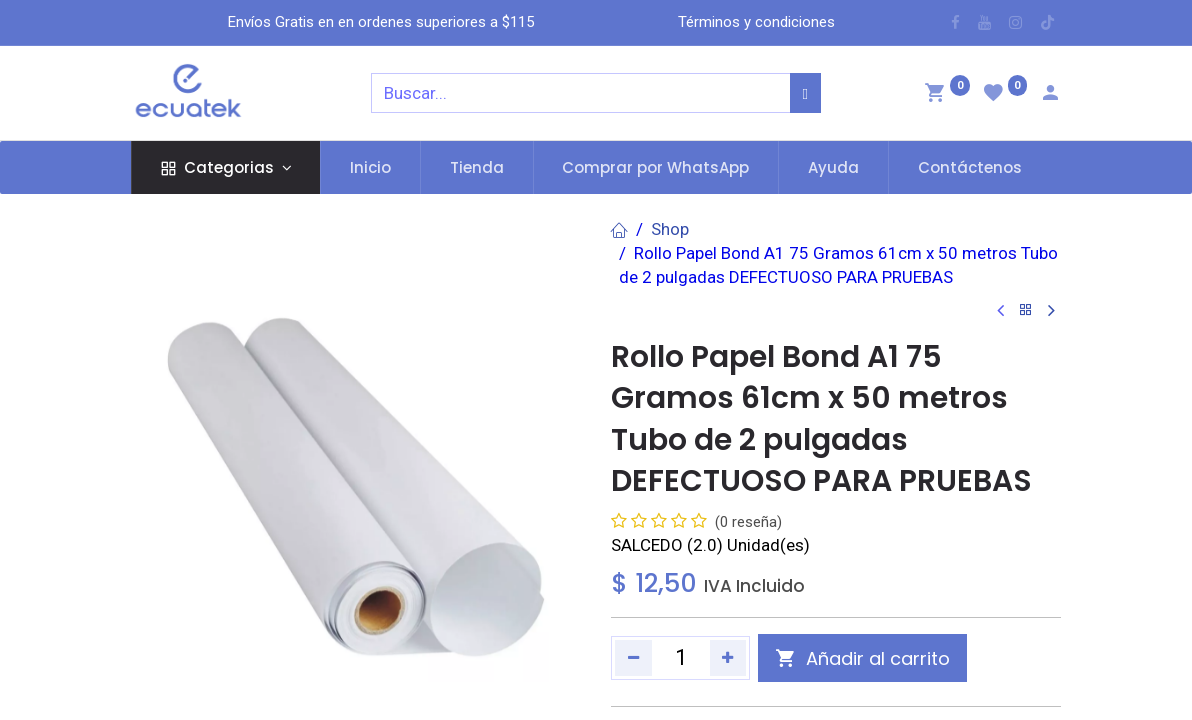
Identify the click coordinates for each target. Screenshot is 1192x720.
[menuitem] (370, 167)
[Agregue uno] (728, 658)
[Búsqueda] (805, 93)
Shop (670, 229)
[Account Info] (1050, 95)
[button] (862, 658)
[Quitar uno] (633, 658)
